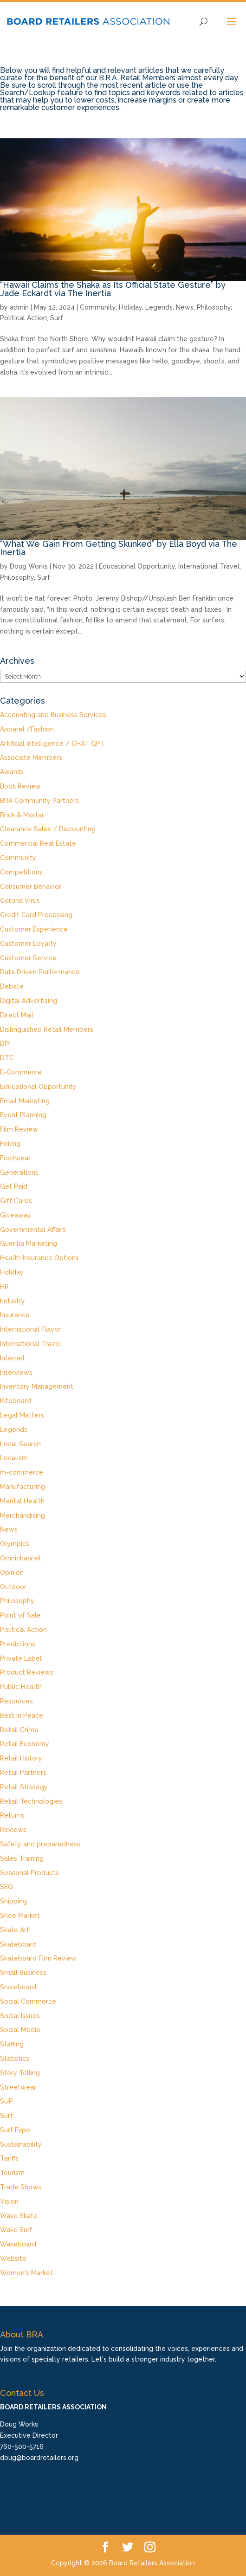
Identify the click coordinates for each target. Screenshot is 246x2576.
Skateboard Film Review (38, 1958)
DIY (5, 1043)
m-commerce (21, 1472)
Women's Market (26, 2273)
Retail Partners (23, 1772)
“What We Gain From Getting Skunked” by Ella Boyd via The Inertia (118, 548)
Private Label (21, 1658)
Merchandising (22, 1515)
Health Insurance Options (39, 1258)
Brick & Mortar (22, 815)
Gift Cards (16, 1200)
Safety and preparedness (40, 1844)
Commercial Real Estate (38, 843)
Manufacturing (22, 1486)
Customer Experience (34, 929)
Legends (159, 307)
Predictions (17, 1644)
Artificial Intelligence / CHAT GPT (52, 743)
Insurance (15, 1315)
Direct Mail (16, 1015)
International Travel (209, 566)
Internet (12, 1358)
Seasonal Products (29, 1873)
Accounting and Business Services (53, 714)
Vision (9, 2201)
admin (19, 307)
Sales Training (22, 1858)
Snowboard (18, 1987)
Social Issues (20, 2015)
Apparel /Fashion (27, 729)
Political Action (23, 318)
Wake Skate (19, 2216)
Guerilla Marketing (28, 1243)
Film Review (19, 1129)
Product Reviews (26, 1672)
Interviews (16, 1372)
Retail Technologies (31, 1801)
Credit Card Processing (36, 915)
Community (98, 307)
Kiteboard (15, 1401)
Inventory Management (36, 1386)
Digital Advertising (28, 1000)
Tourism (12, 2172)
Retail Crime (19, 1730)
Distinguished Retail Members (46, 1029)
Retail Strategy (24, 1787)
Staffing (12, 2044)
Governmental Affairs (33, 1229)
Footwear (15, 1158)
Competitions (21, 872)
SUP (6, 2101)
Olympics (14, 1543)
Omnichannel (20, 1558)
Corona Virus (20, 900)
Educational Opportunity (137, 566)
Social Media (20, 2029)
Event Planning (23, 1115)
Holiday (130, 307)
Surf (56, 318)
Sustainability (21, 2144)
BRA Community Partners (39, 800)
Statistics (14, 2058)
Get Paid (13, 1186)
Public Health (21, 1686)
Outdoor (13, 1587)
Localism (14, 1458)
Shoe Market (20, 1915)
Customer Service (28, 958)
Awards (11, 772)
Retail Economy (24, 1744)
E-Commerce (21, 1072)
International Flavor (30, 1329)
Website (13, 2258)
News (185, 307)
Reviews (13, 1829)
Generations (19, 1172)
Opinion (12, 1572)
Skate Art (14, 1930)
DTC (7, 1057)
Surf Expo (15, 2130)
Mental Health (22, 1501)
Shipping (13, 1901)
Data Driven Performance (40, 972)
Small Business (23, 1972)
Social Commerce (28, 2001)
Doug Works (29, 566)
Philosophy (214, 307)
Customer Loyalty (28, 943)
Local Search (20, 1444)
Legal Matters (22, 1415)
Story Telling (20, 2073)
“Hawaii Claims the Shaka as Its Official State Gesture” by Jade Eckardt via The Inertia (113, 289)
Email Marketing (25, 1101)
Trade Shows (20, 2187)
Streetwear (18, 2087)
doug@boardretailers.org (39, 2457)
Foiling (10, 1143)
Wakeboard (18, 2244)
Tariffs (9, 2158)
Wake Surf (16, 2229)
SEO (6, 1886)
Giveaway (15, 1215)
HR (4, 1286)
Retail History (21, 1758)
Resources (16, 1701)
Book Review (20, 786)
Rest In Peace (21, 1715)
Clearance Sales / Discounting (48, 829)
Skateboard (18, 1944)
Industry (12, 1301)
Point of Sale (20, 1615)
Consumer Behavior (30, 886)
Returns (12, 1815)
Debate (12, 986)
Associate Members (31, 757)
